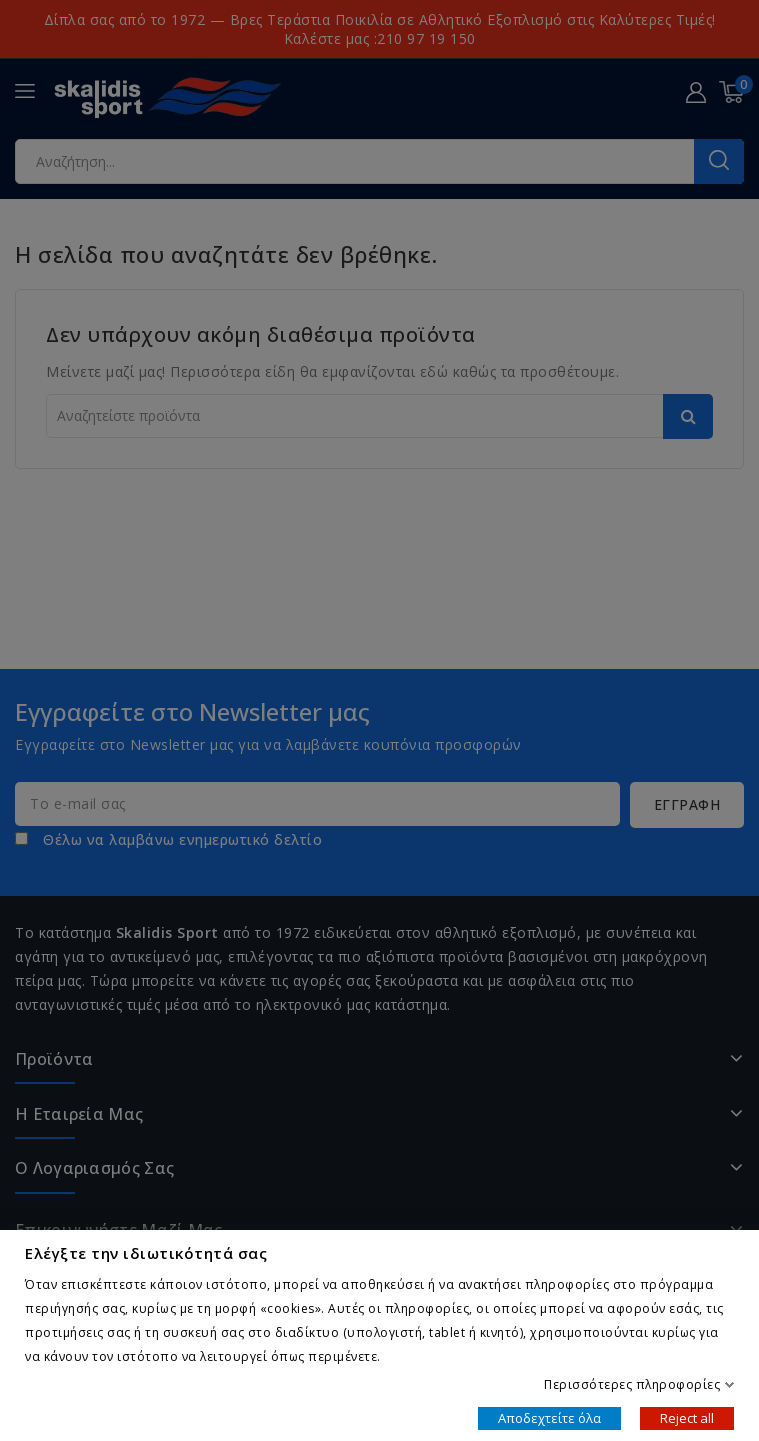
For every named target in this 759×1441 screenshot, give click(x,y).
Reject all (687, 1417)
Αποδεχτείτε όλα (549, 1417)
